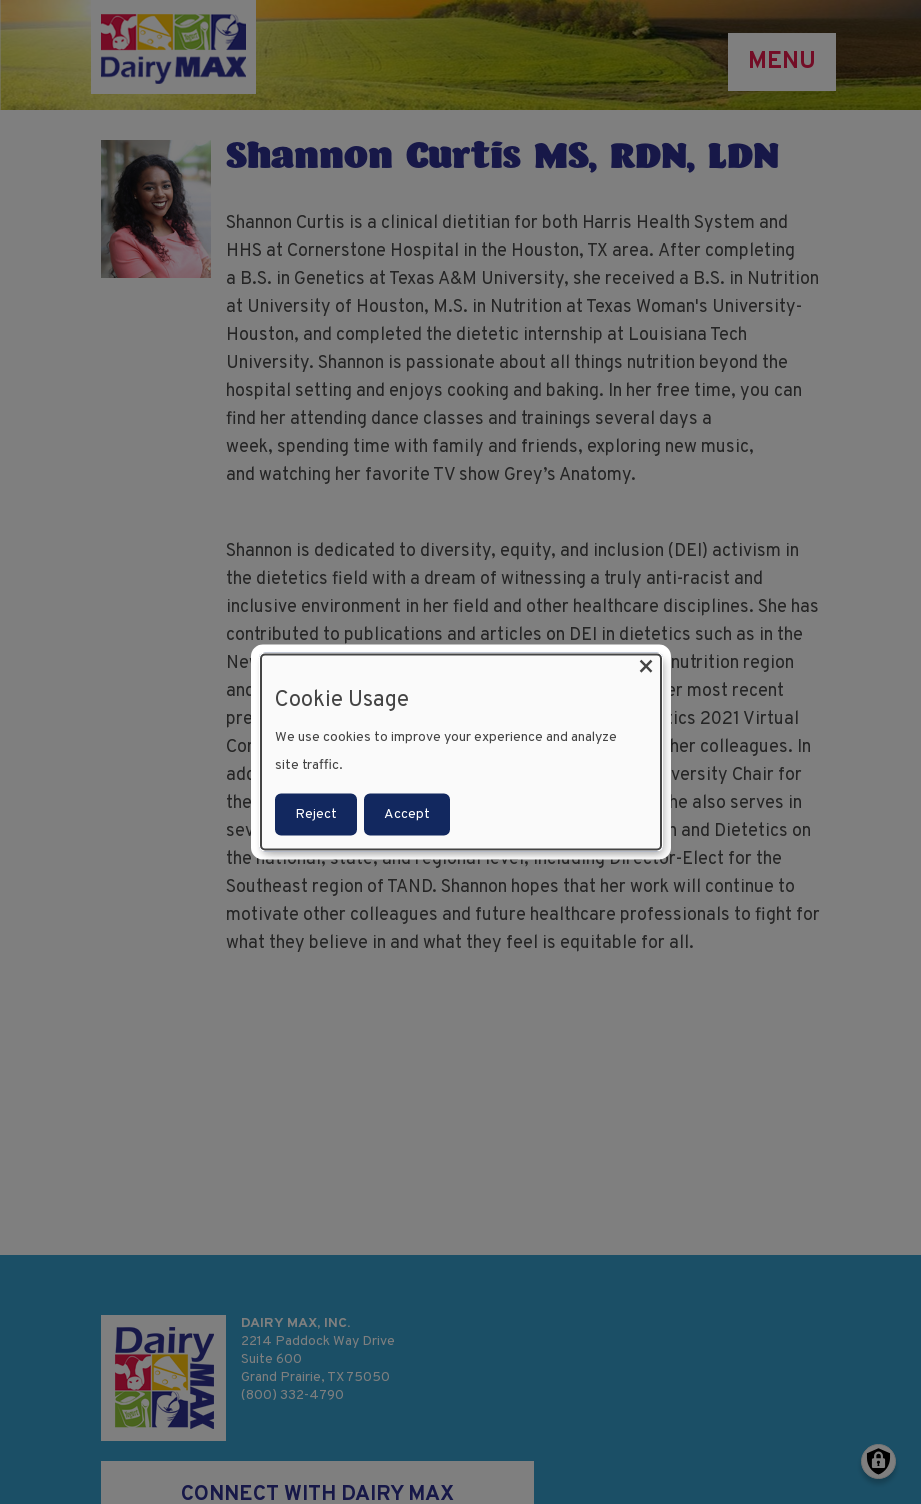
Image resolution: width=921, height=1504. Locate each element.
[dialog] (461, 752)
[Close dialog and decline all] (646, 667)
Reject (316, 813)
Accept (407, 813)
